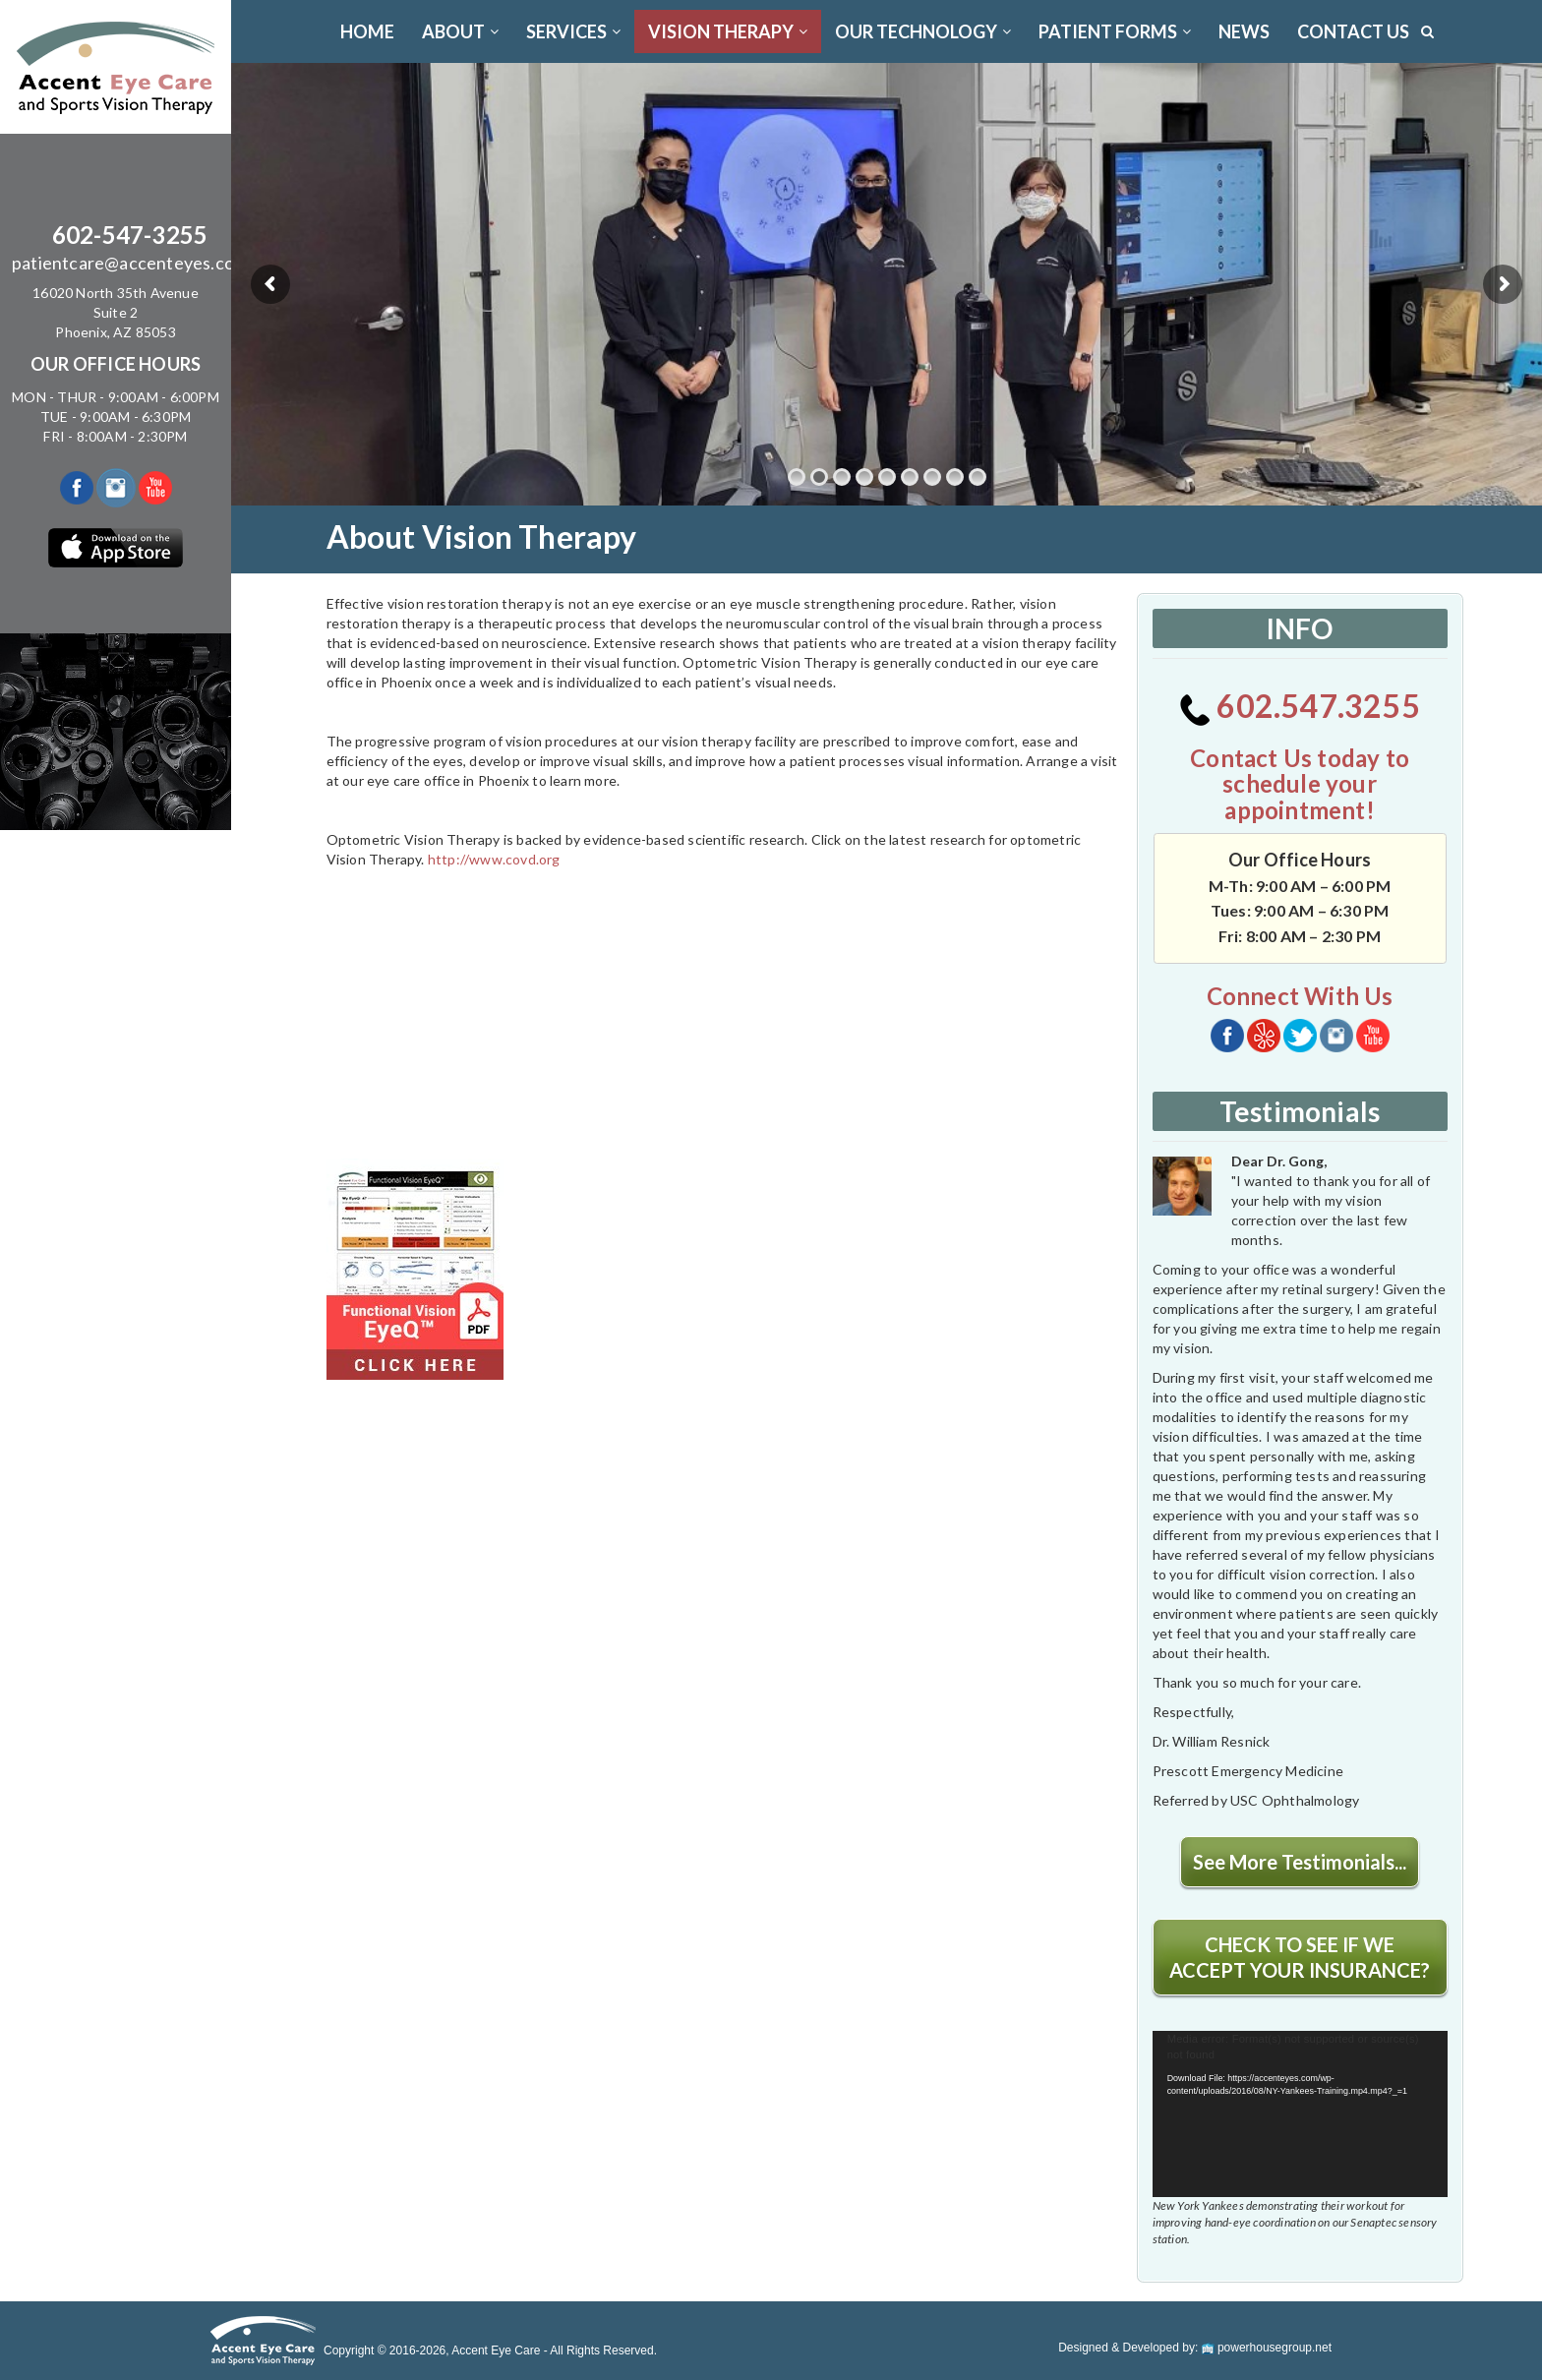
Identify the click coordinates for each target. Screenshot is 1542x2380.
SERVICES (573, 31)
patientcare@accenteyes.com (130, 262)
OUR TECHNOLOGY (923, 31)
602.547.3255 (1299, 705)
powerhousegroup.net (1267, 2347)
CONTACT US (1353, 31)
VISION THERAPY (727, 31)
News (1244, 31)
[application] (1300, 2114)
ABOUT (460, 31)
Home (367, 31)
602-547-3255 (130, 234)
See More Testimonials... (1299, 1862)
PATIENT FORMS (1114, 31)
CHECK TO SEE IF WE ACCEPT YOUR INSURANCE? (1299, 1957)
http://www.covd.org (494, 859)
